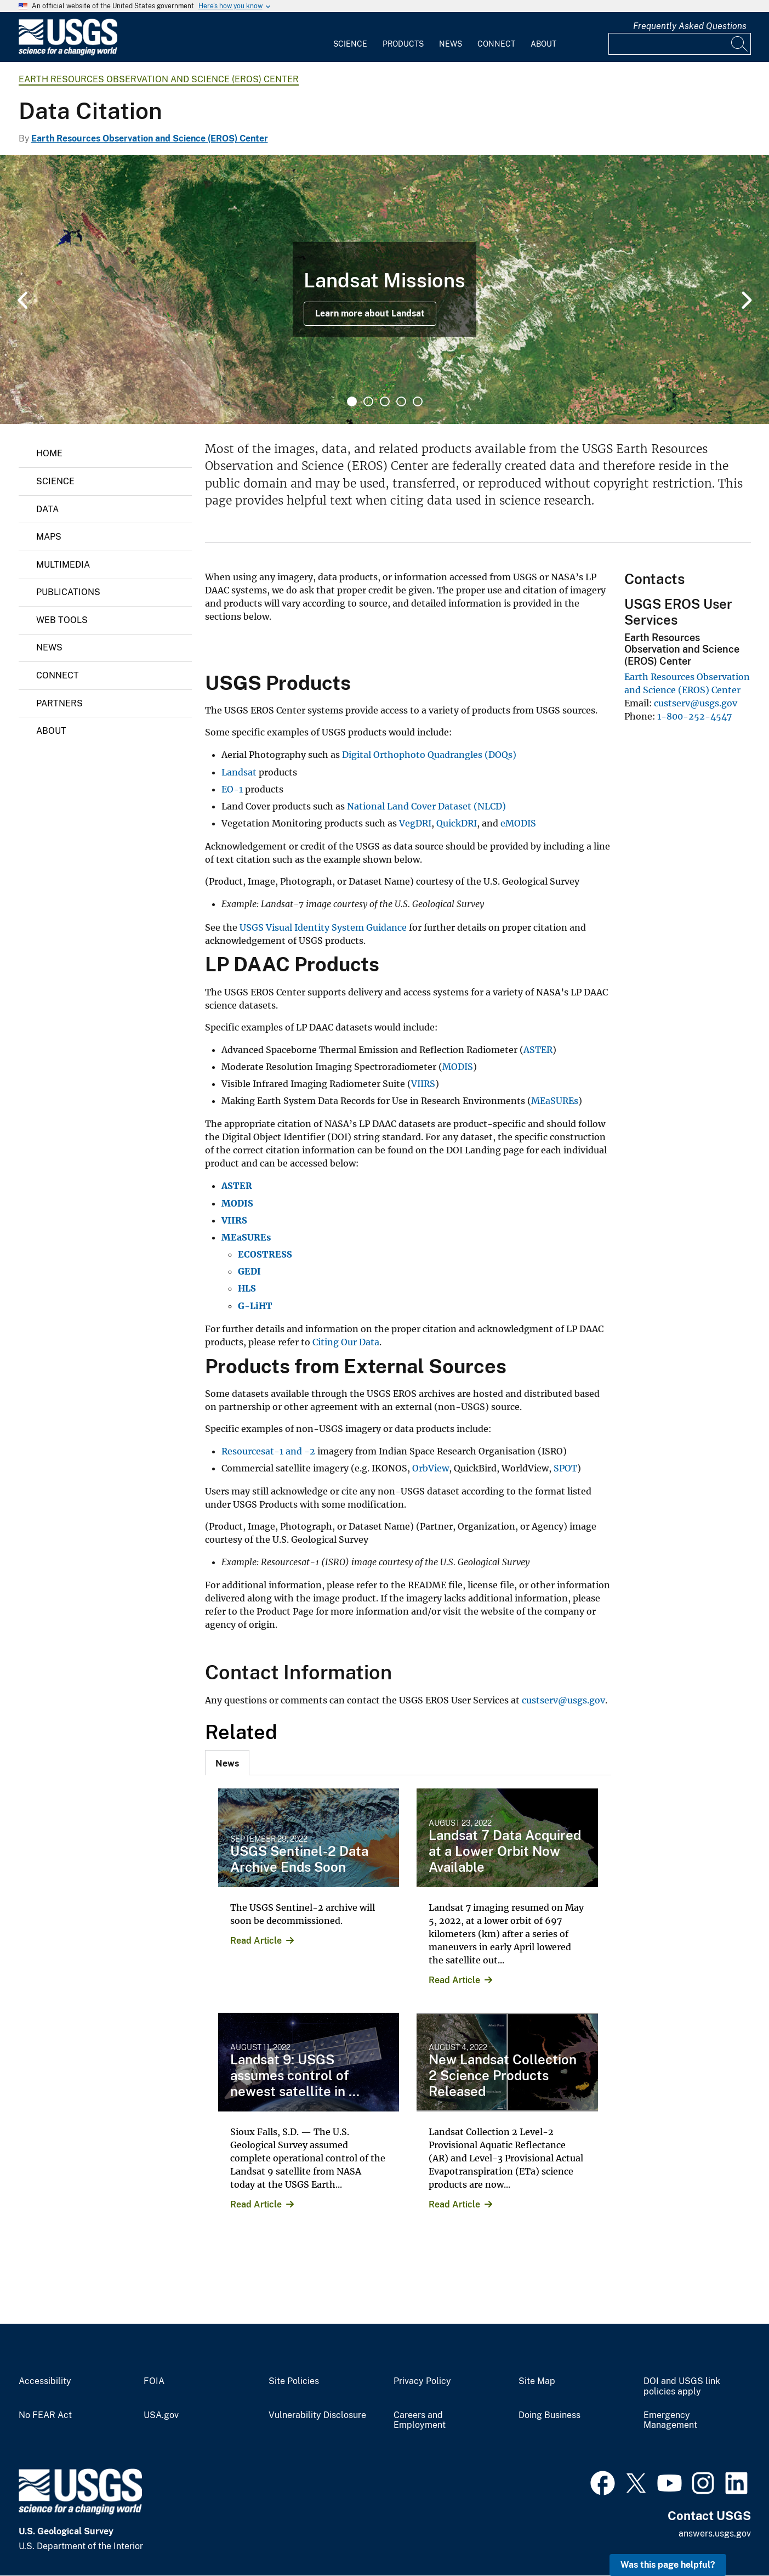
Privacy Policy (422, 2381)
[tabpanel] (384, 289)
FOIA (154, 2381)
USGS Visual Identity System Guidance (324, 927)
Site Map (537, 2381)
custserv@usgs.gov (563, 1700)
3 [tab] (385, 401)
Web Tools (62, 620)
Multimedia (63, 564)
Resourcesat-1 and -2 (268, 1451)
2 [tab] (368, 401)
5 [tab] (418, 401)
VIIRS (423, 1083)
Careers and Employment (420, 2420)
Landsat (240, 772)
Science (350, 43)
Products (403, 43)
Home (49, 453)
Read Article (256, 1940)
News (450, 43)
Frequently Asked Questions (690, 26)
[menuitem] (350, 37)
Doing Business (549, 2415)
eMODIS (518, 823)
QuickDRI (456, 823)
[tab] (227, 1762)
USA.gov (161, 2415)
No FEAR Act (45, 2415)
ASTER (537, 1049)
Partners (59, 703)
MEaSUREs (554, 1100)
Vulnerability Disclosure (317, 2415)
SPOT (565, 1468)
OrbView (430, 1468)
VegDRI (415, 823)
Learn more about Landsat (370, 313)
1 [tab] (352, 401)
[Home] (68, 53)
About (543, 43)
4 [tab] (401, 401)
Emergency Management (670, 2420)
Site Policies (294, 2381)
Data (47, 509)
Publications (68, 592)
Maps (48, 536)
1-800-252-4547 (694, 716)
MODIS (457, 1066)
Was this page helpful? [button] (667, 2565)
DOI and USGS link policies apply (681, 2386)
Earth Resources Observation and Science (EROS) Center (159, 79)
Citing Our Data (345, 1342)
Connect (496, 43)
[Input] (679, 44)
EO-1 (232, 789)
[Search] (740, 44)
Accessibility (45, 2381)
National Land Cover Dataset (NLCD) (426, 806)
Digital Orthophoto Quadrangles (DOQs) (429, 754)
